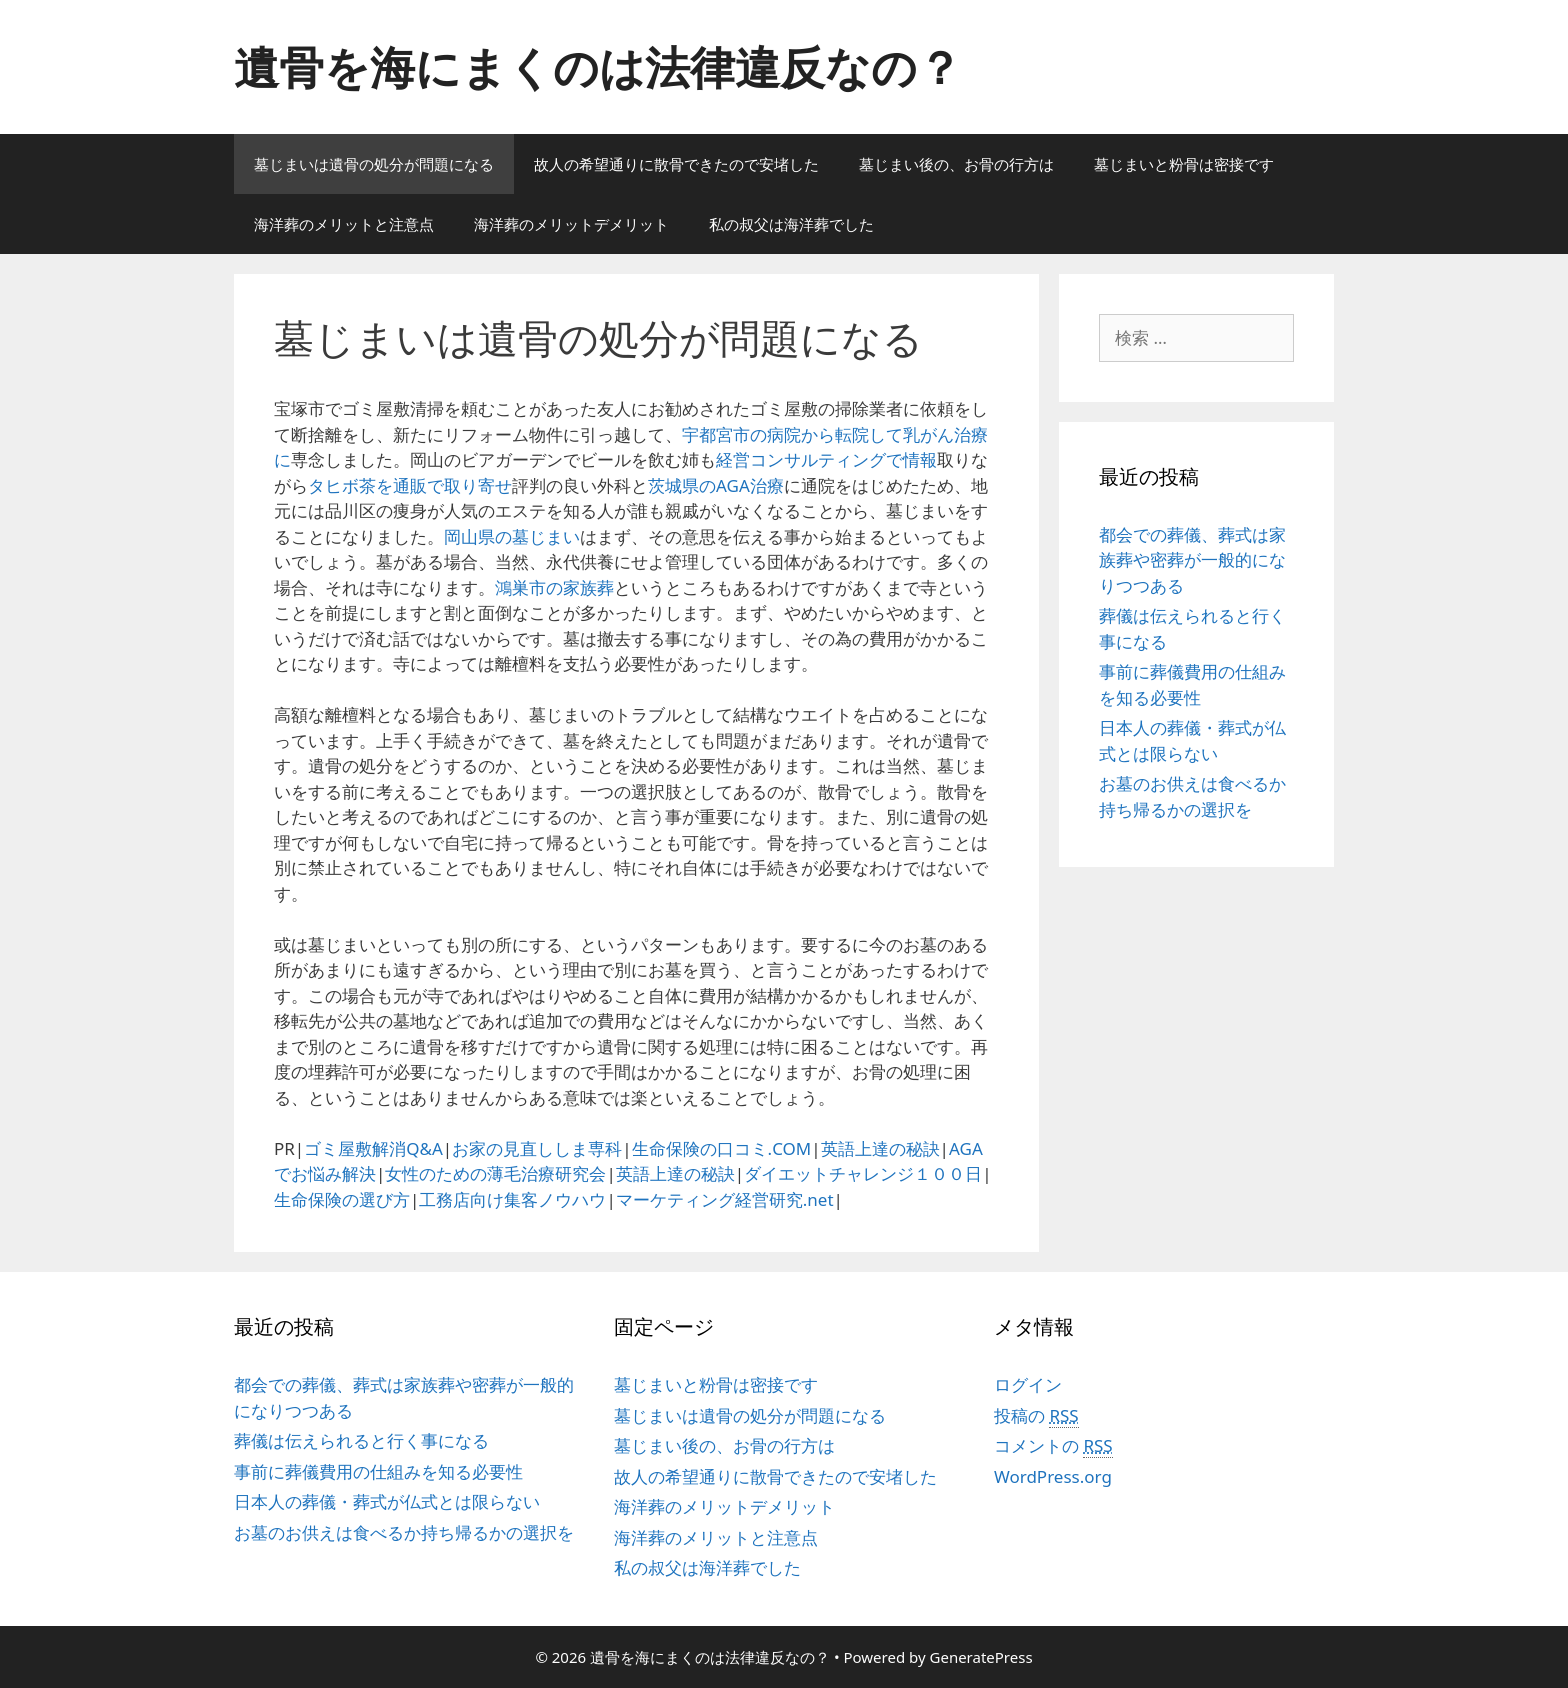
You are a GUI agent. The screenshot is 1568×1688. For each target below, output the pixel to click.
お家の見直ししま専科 (537, 1148)
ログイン (1028, 1384)
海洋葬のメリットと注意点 (344, 224)
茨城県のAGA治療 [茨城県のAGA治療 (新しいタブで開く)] (716, 485)
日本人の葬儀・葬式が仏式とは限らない (387, 1501)
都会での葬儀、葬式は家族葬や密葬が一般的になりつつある (1192, 560)
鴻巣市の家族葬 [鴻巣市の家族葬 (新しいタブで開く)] (554, 587)
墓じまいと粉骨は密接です (1184, 164)
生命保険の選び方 (342, 1199)
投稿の (1036, 1416)
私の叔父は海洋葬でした (791, 224)
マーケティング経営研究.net (725, 1199)
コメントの (1053, 1446)
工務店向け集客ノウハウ (512, 1199)
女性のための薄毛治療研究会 (495, 1173)
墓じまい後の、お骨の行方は (956, 164)
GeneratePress (981, 1657)
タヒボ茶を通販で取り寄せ (410, 485)
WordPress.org (1053, 1476)
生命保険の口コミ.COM (722, 1148)
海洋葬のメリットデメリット (571, 224)
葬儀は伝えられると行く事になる (361, 1440)
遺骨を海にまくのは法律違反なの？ (598, 66)
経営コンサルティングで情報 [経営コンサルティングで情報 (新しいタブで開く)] (826, 459)
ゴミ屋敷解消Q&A (373, 1148)
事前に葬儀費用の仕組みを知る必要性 (378, 1471)
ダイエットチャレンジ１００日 (863, 1173)
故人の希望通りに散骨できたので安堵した (676, 164)
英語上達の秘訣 (880, 1148)
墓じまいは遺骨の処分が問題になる (374, 164)
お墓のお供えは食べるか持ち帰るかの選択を (404, 1532)
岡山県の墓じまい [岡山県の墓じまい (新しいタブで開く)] (512, 536)
